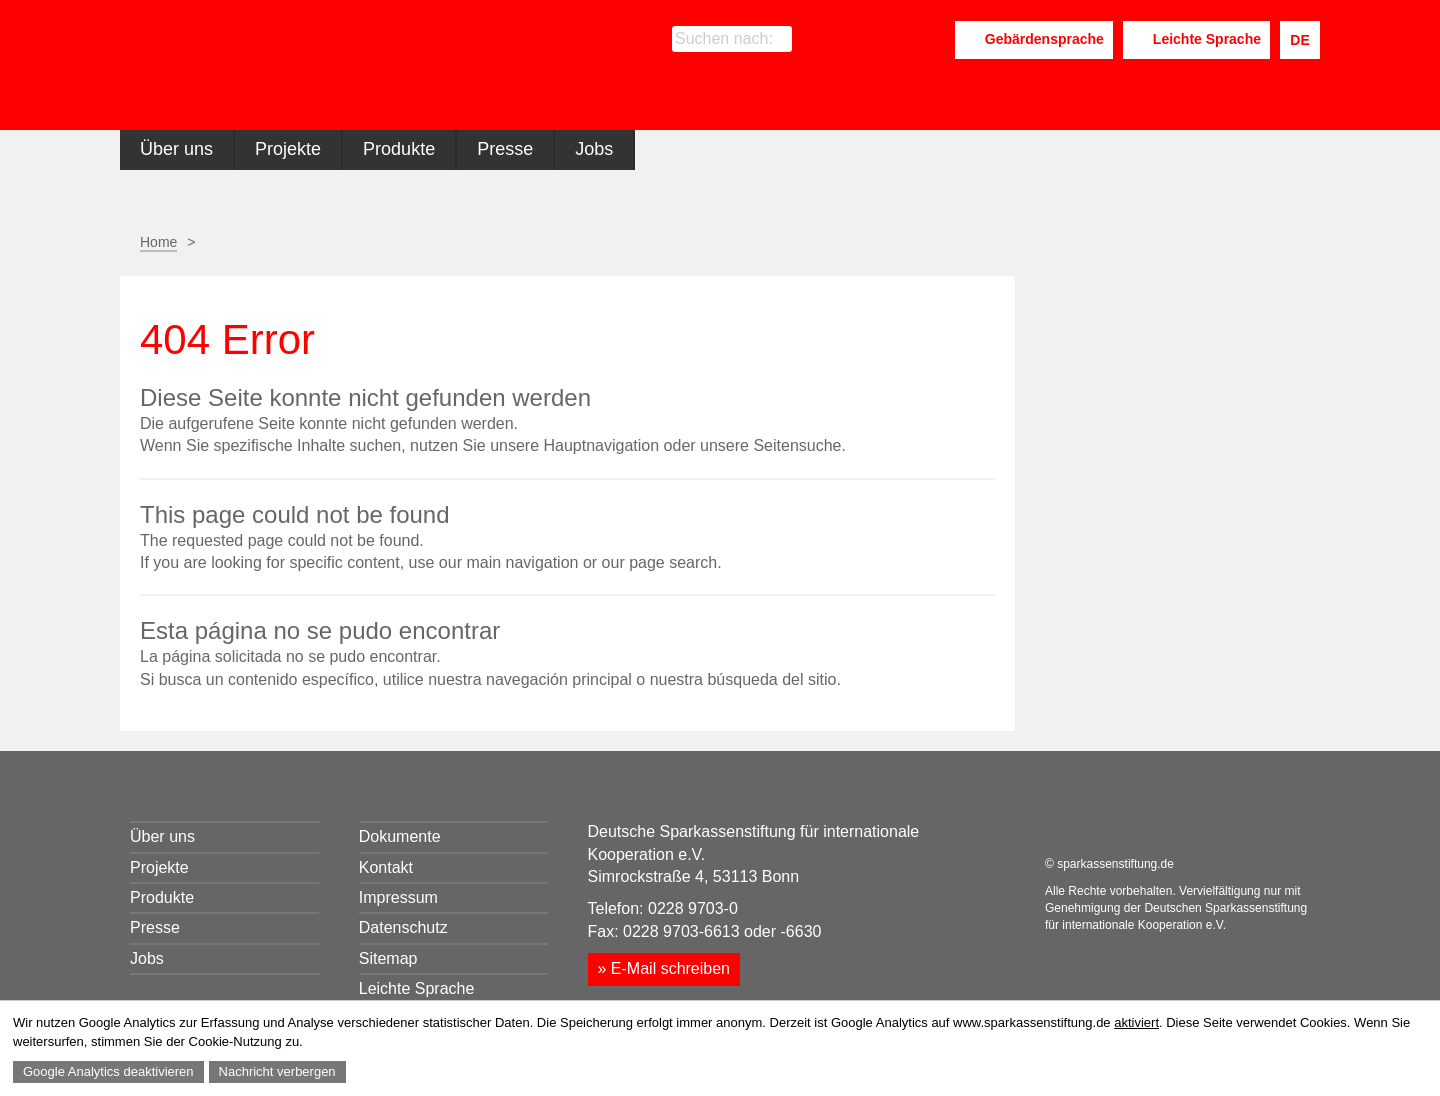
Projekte (288, 149)
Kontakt (386, 867)
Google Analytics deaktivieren (108, 1071)
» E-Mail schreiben (664, 968)
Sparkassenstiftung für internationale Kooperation (312, 68)
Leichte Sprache (1207, 39)
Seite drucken (882, 242)
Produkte (399, 149)
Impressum (398, 897)
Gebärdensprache (1044, 39)
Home (158, 242)
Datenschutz (403, 927)
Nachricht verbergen (277, 1071)
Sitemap (388, 958)
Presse (505, 149)
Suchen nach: (724, 38)
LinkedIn (887, 40)
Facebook (854, 40)
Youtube (932, 40)
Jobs (594, 149)
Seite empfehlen (932, 243)
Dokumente (400, 836)
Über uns (176, 149)
